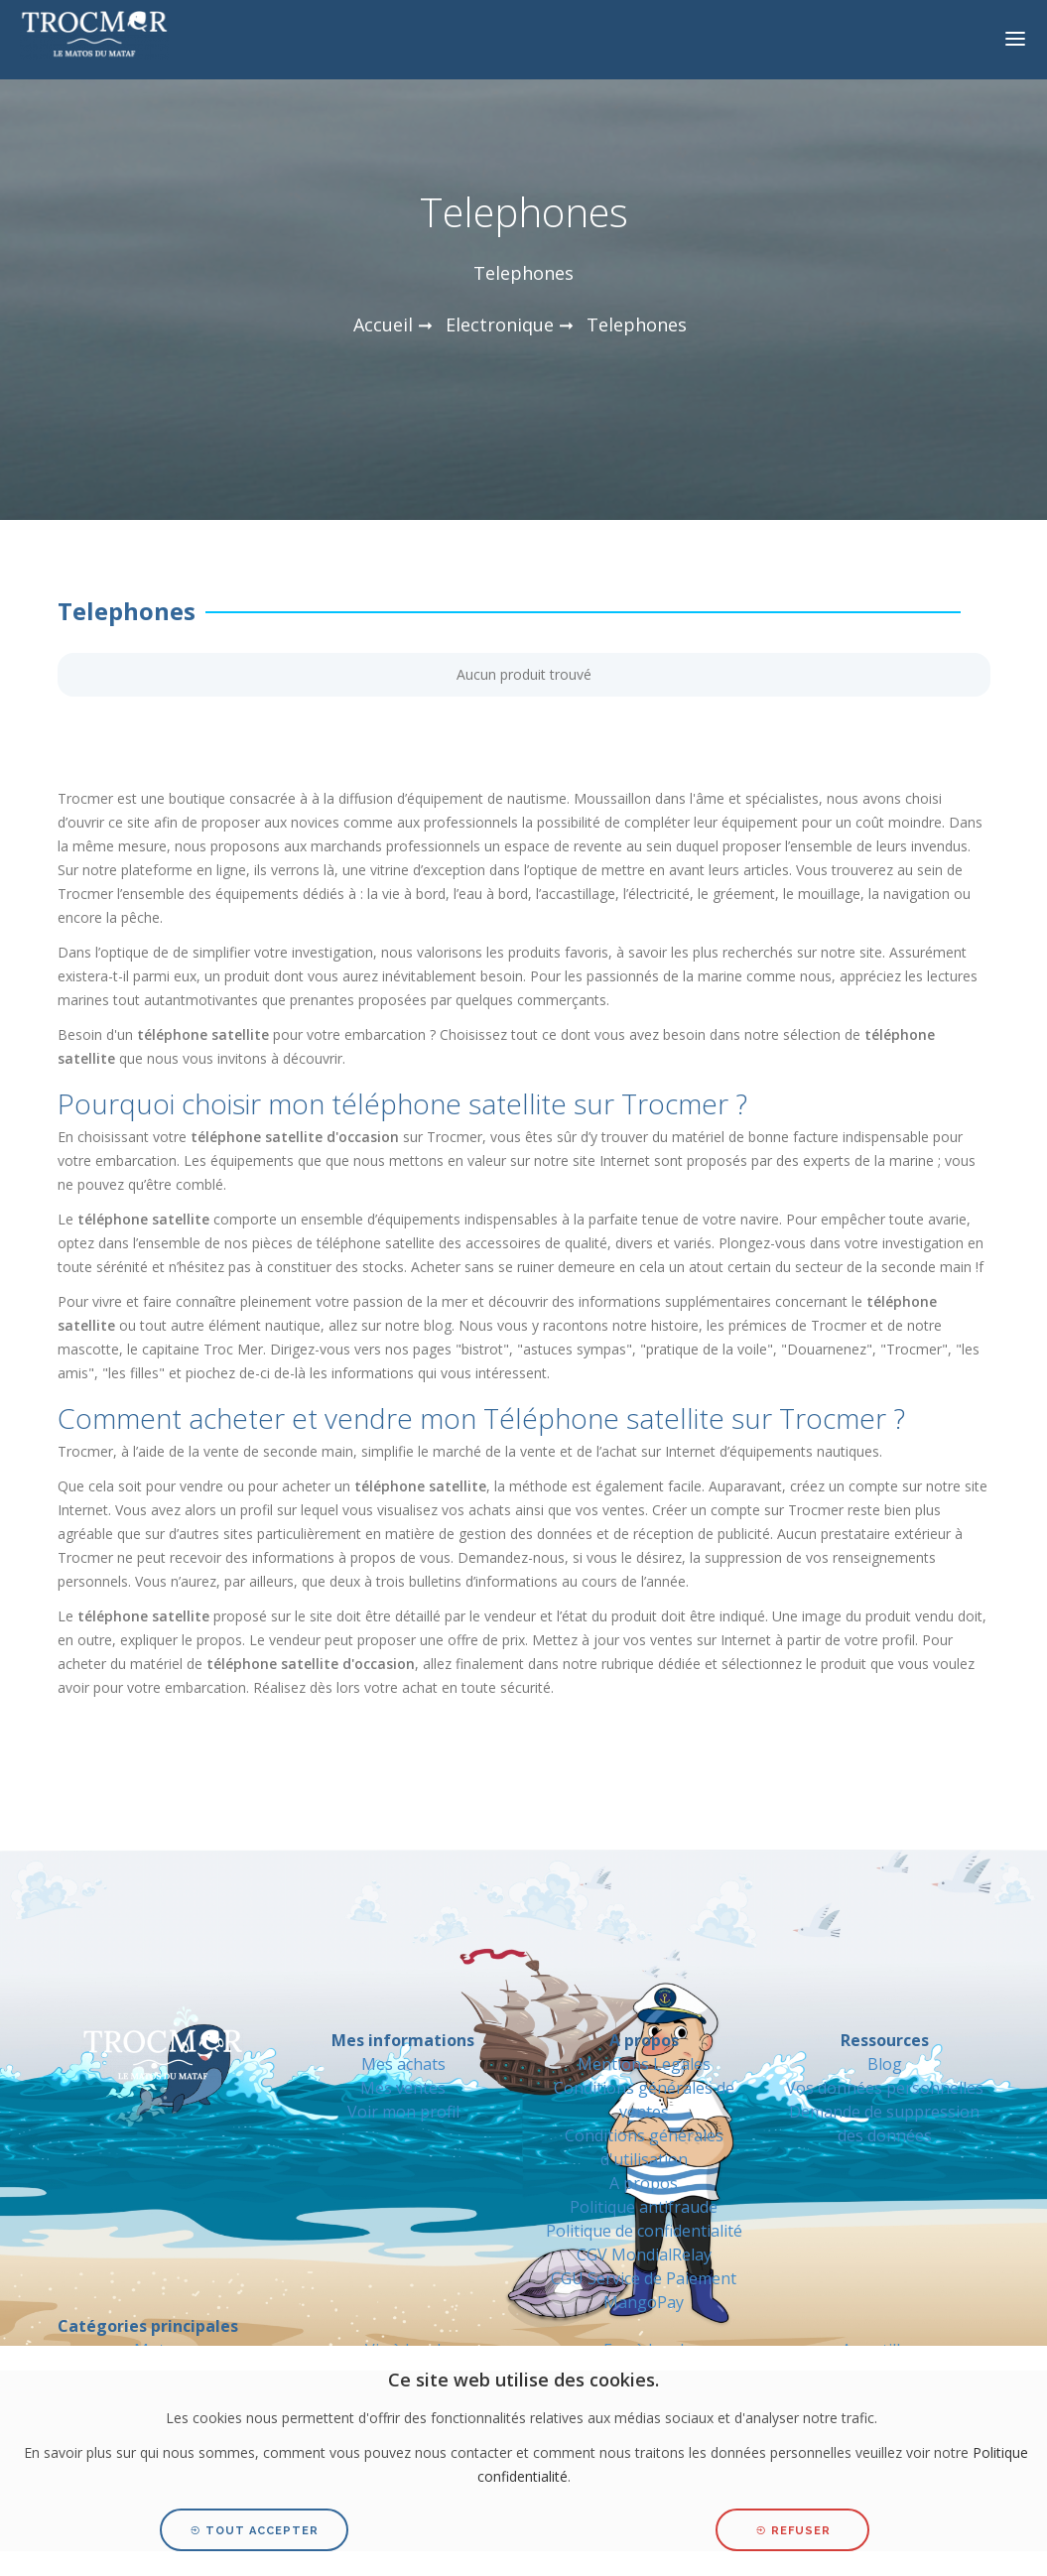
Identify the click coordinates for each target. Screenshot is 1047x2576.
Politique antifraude (644, 2207)
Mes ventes (403, 2088)
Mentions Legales (644, 2064)
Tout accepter (254, 2530)
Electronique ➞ (510, 324)
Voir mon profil (403, 2112)
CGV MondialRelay (644, 2254)
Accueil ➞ (393, 324)
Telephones (637, 324)
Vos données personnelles (884, 2088)
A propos (643, 2183)
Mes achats (403, 2064)
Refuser (793, 2530)
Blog (884, 2064)
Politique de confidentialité (644, 2231)
